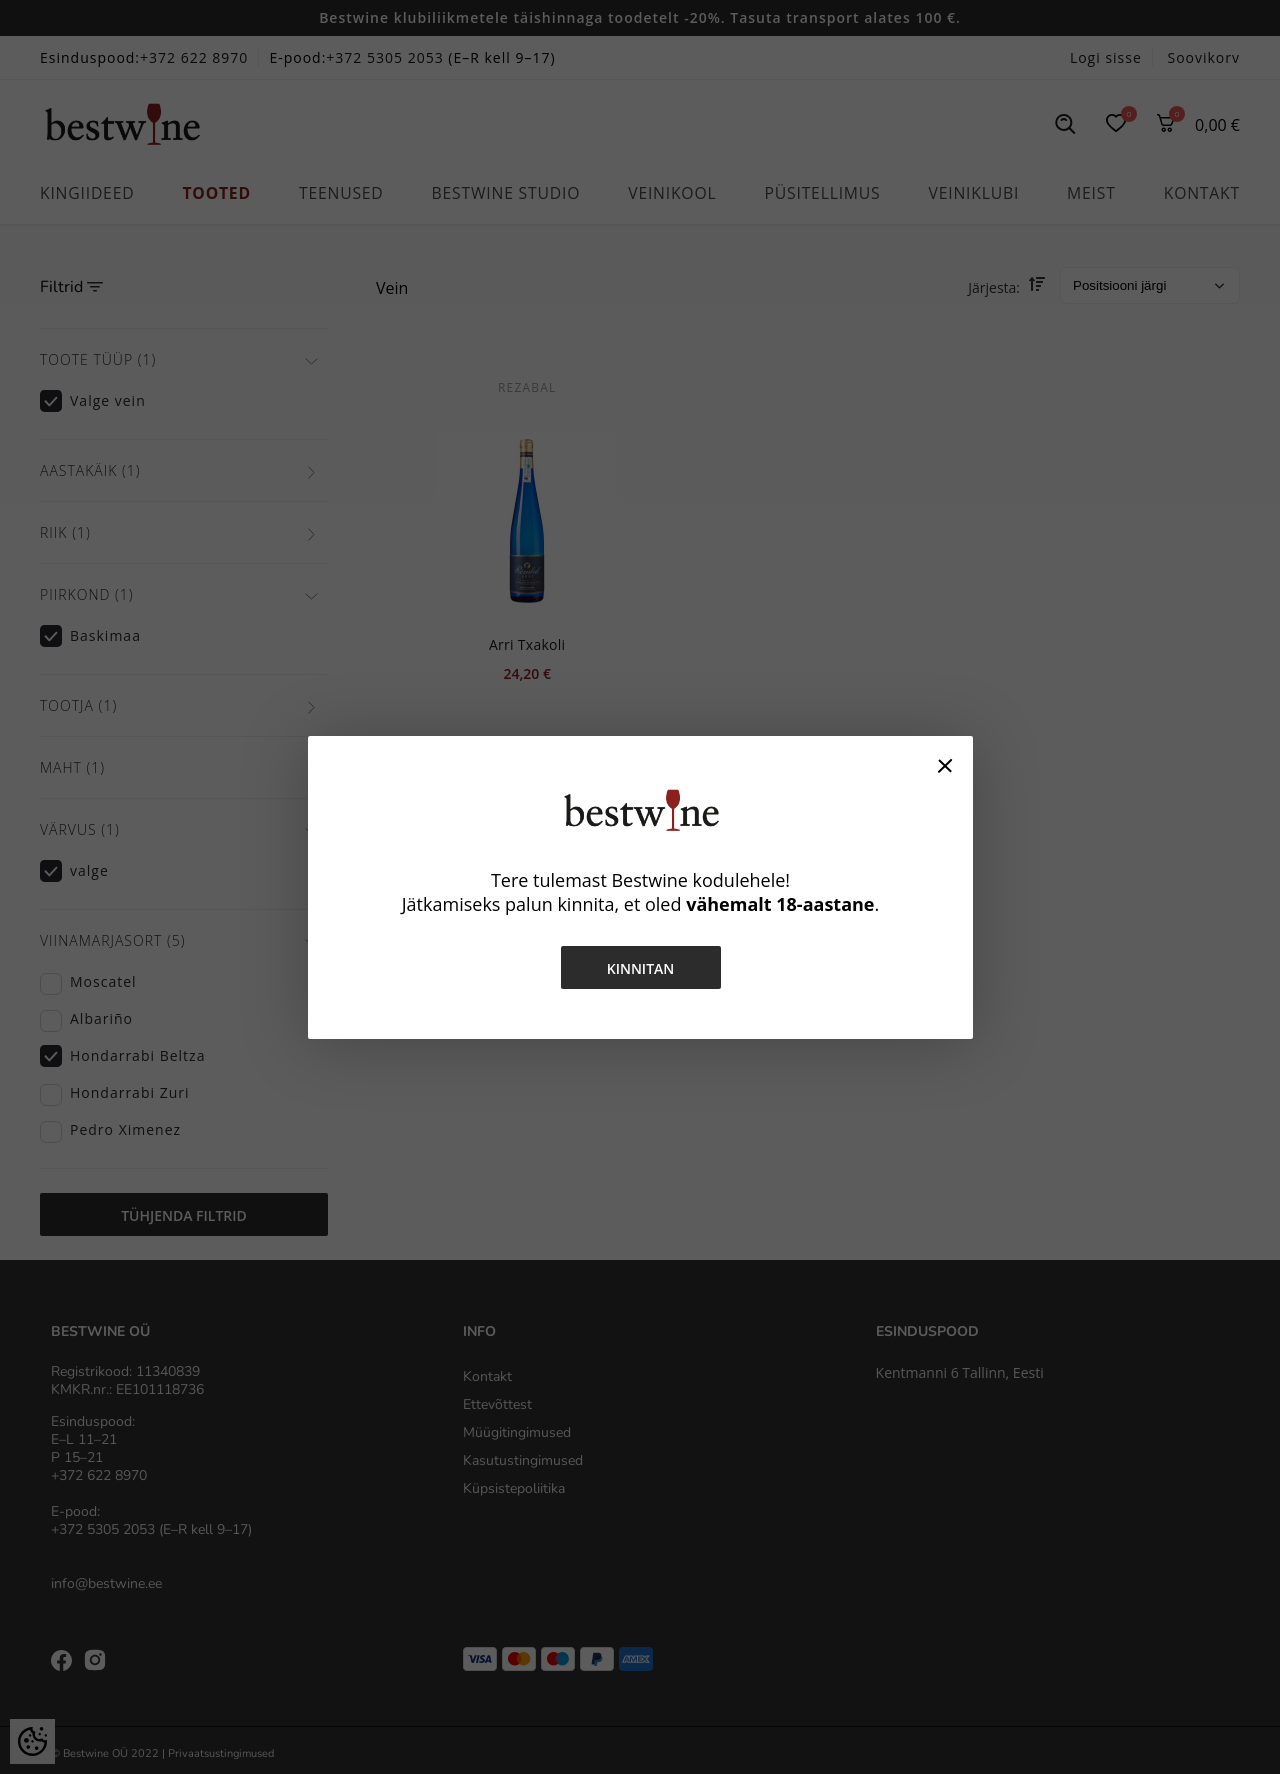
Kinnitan (640, 968)
